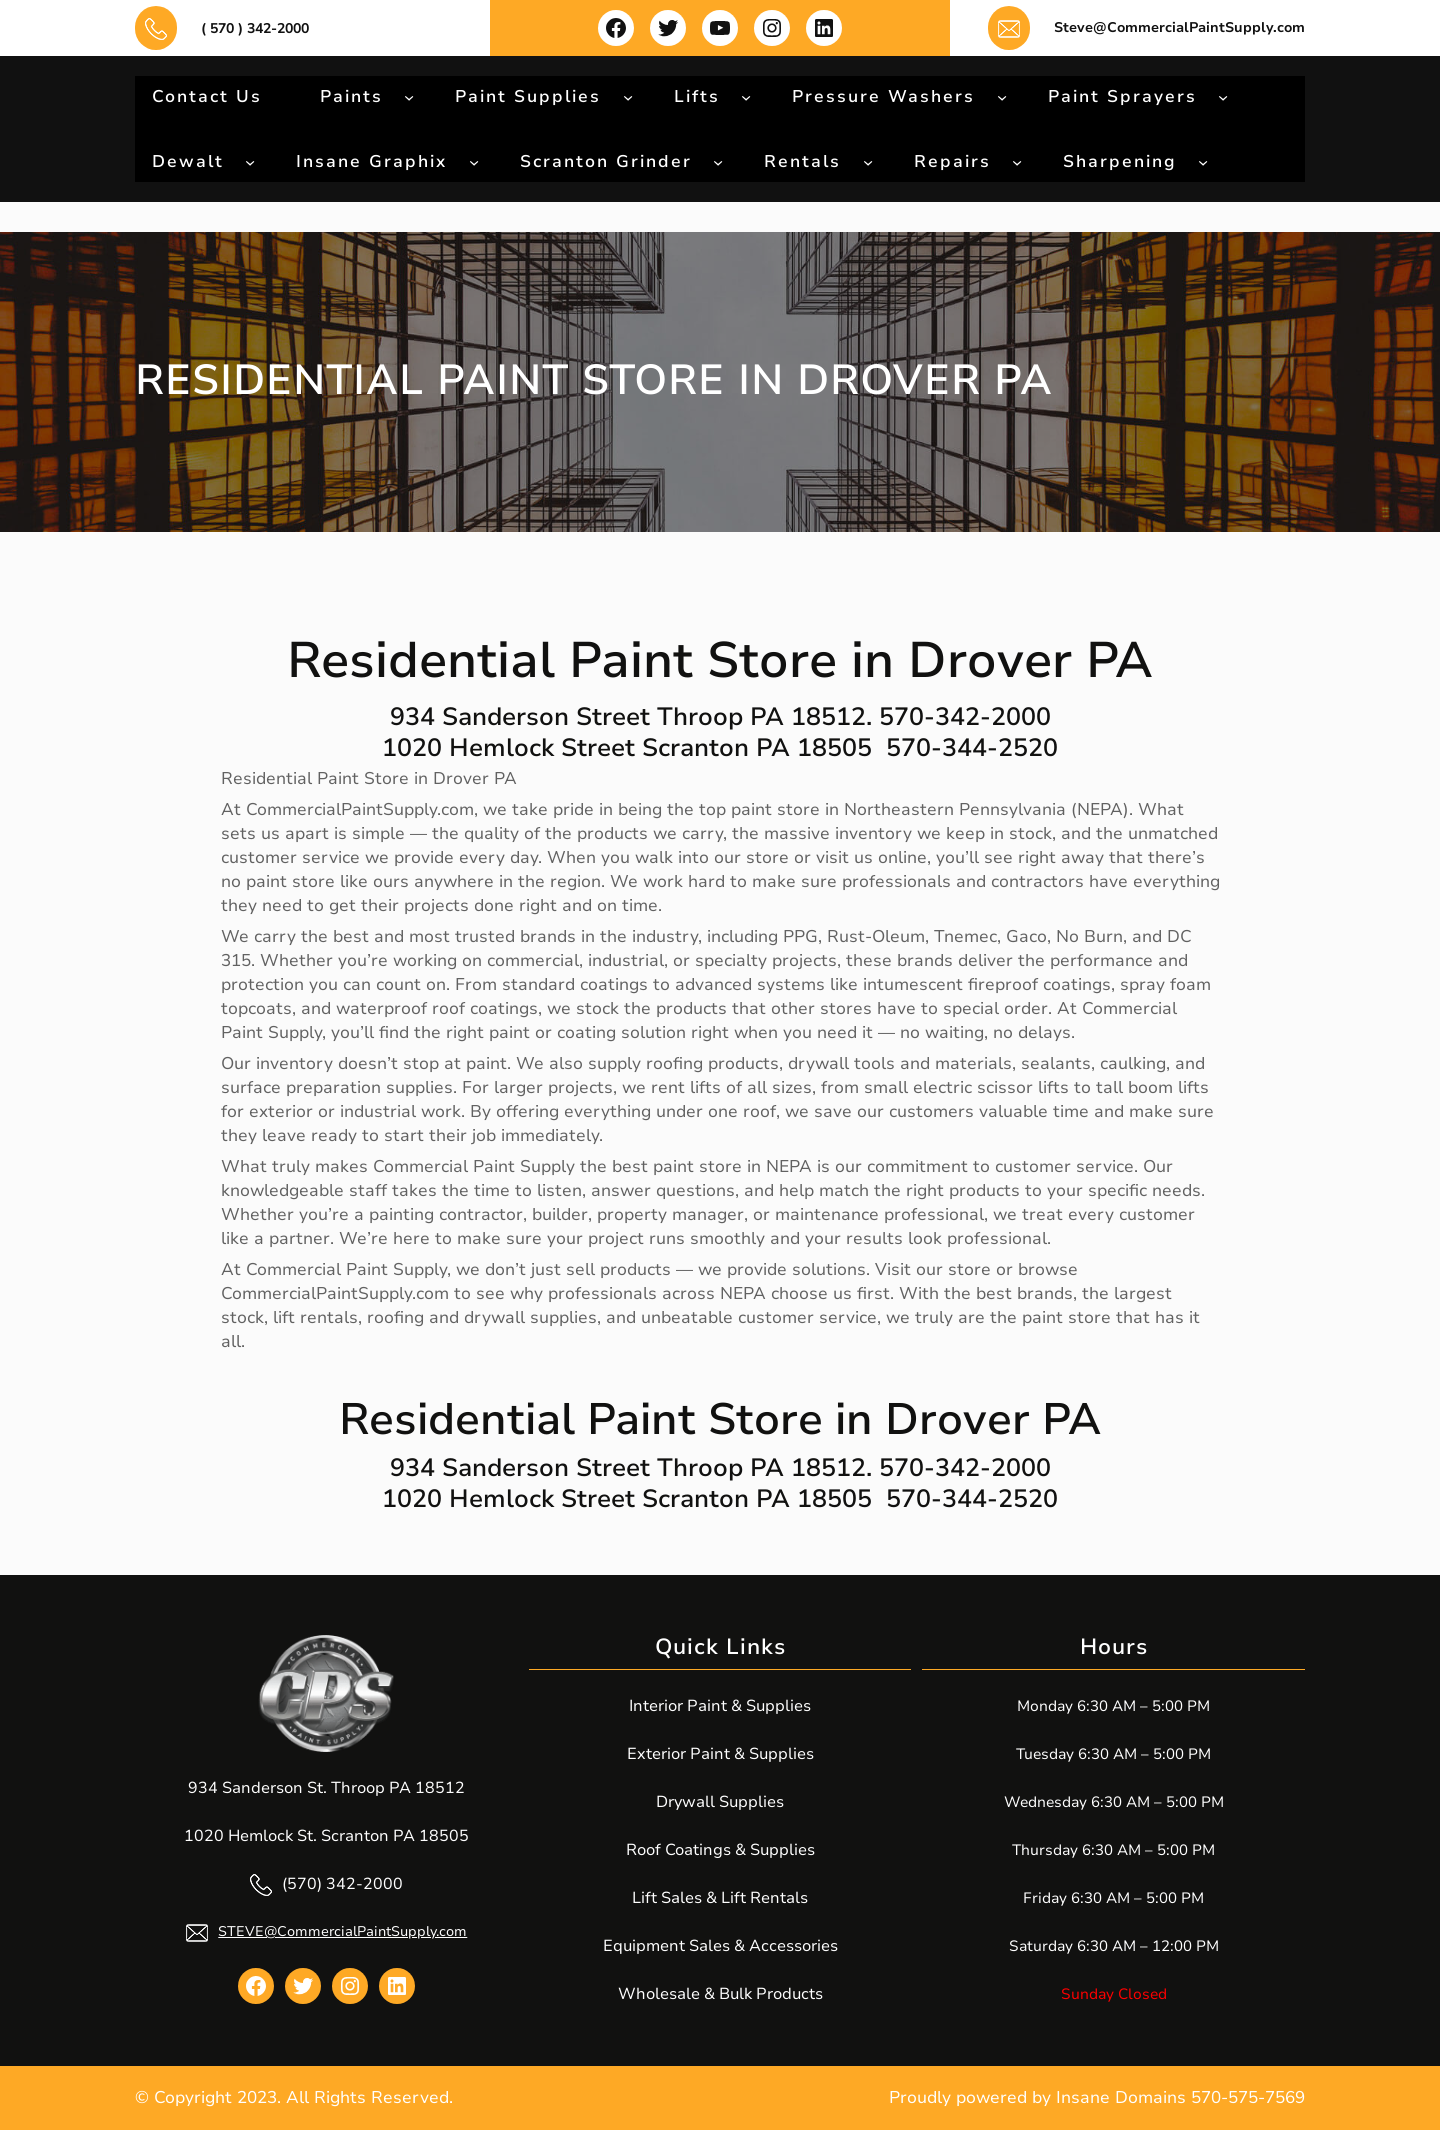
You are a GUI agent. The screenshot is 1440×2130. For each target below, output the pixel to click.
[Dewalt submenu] (250, 161)
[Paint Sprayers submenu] (1223, 96)
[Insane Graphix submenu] (474, 161)
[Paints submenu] (409, 96)
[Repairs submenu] (1017, 161)
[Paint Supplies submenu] (628, 96)
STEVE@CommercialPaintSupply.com (342, 1931)
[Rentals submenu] (868, 161)
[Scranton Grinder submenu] (718, 161)
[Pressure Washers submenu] (1002, 96)
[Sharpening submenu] (1203, 161)
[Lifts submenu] (746, 96)
